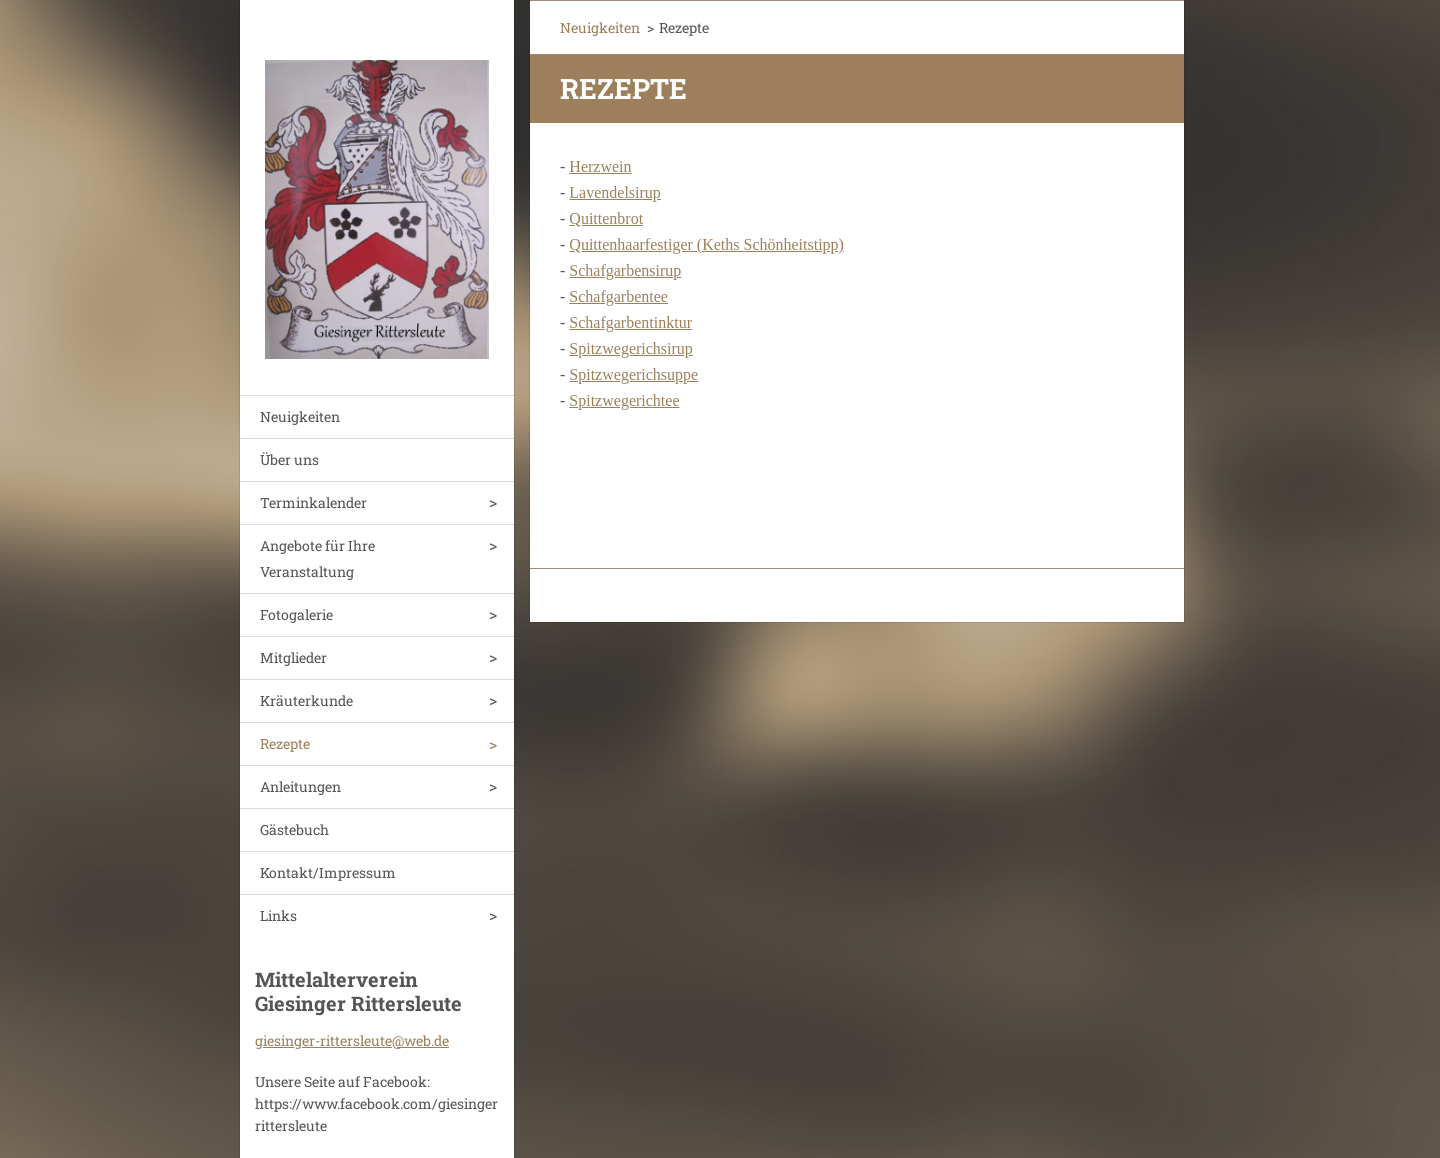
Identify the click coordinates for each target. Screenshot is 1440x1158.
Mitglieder (293, 657)
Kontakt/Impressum (328, 872)
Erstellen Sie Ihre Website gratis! (953, 596)
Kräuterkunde (306, 700)
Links (278, 915)
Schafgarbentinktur (630, 322)
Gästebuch (294, 829)
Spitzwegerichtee (624, 400)
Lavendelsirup (615, 192)
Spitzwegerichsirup (631, 348)
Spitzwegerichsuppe (633, 374)
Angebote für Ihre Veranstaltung (317, 558)
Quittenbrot (606, 218)
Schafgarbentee (618, 296)
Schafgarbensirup (625, 270)
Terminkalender (313, 502)
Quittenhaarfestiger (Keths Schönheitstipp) (706, 244)
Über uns (289, 459)
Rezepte (285, 743)
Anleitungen (300, 786)
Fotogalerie (296, 614)
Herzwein (600, 166)
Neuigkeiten (300, 416)
